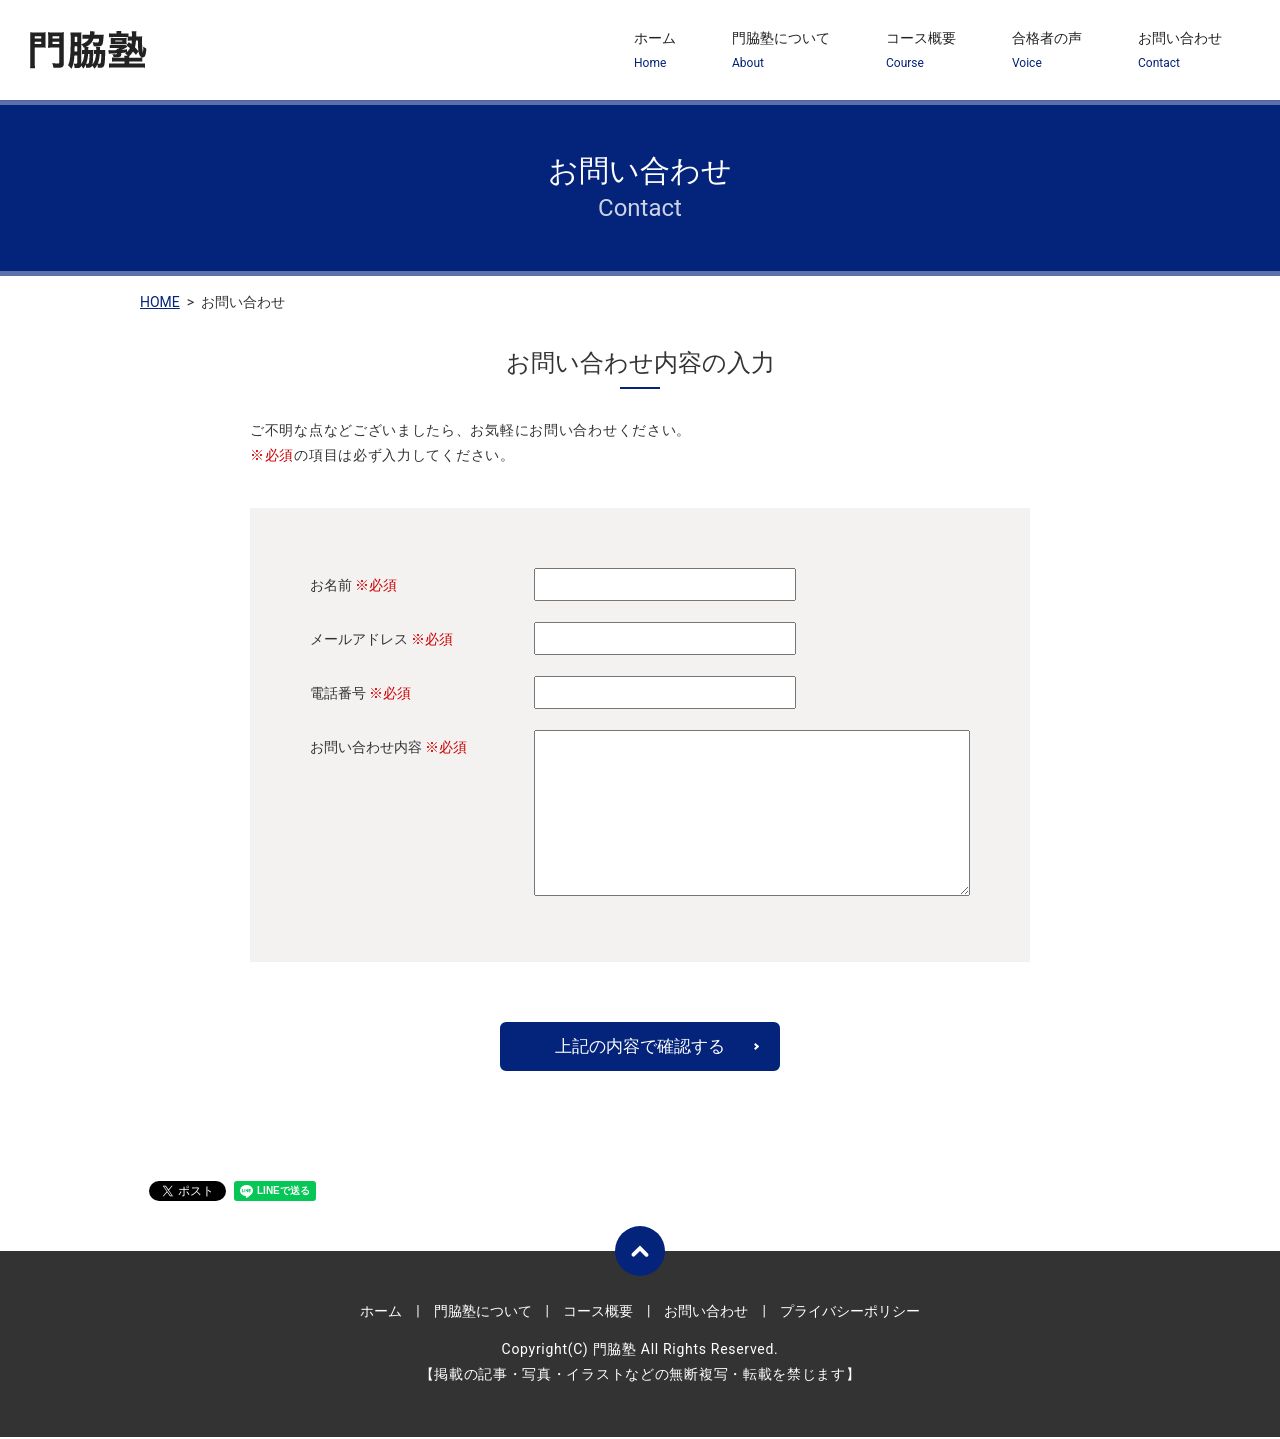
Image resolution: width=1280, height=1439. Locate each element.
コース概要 (921, 51)
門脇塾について (781, 51)
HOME (160, 302)
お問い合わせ (1180, 51)
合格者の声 (1047, 51)
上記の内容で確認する (640, 1046)
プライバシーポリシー (850, 1312)
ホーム (655, 51)
